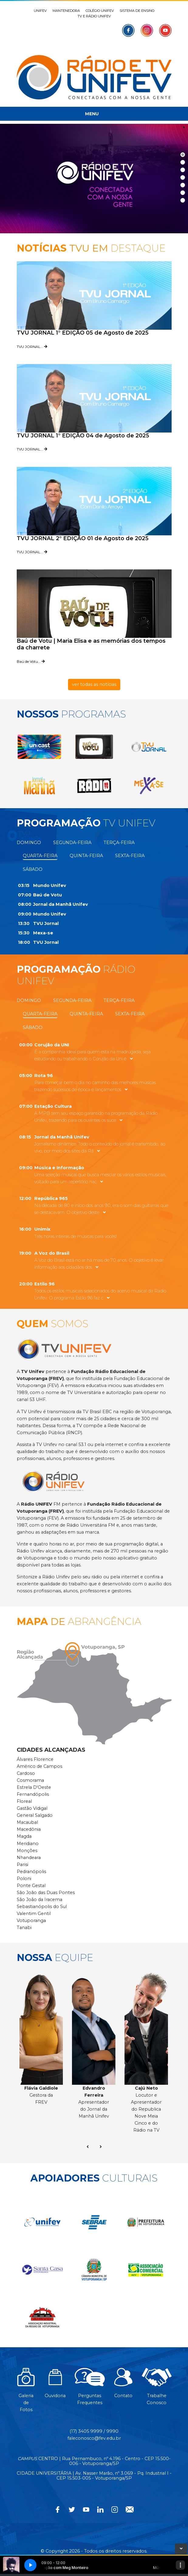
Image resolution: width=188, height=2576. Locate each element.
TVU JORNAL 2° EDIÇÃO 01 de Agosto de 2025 (83, 538)
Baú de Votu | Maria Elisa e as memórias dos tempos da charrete (91, 644)
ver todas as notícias (94, 684)
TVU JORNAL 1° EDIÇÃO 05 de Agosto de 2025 (83, 332)
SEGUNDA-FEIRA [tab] (72, 842)
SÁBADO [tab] (33, 869)
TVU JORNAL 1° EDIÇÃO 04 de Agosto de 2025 (83, 435)
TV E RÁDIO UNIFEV (94, 16)
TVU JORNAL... (32, 346)
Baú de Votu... (31, 661)
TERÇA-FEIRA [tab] (119, 842)
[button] (39, 747)
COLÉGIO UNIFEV (100, 11)
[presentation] (88, 2147)
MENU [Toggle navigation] (92, 113)
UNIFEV (40, 11)
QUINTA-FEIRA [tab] (86, 855)
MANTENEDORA (66, 11)
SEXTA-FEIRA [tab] (130, 855)
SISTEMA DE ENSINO (137, 11)
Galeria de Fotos (26, 2393)
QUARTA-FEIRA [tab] (40, 855)
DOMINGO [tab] (29, 842)
